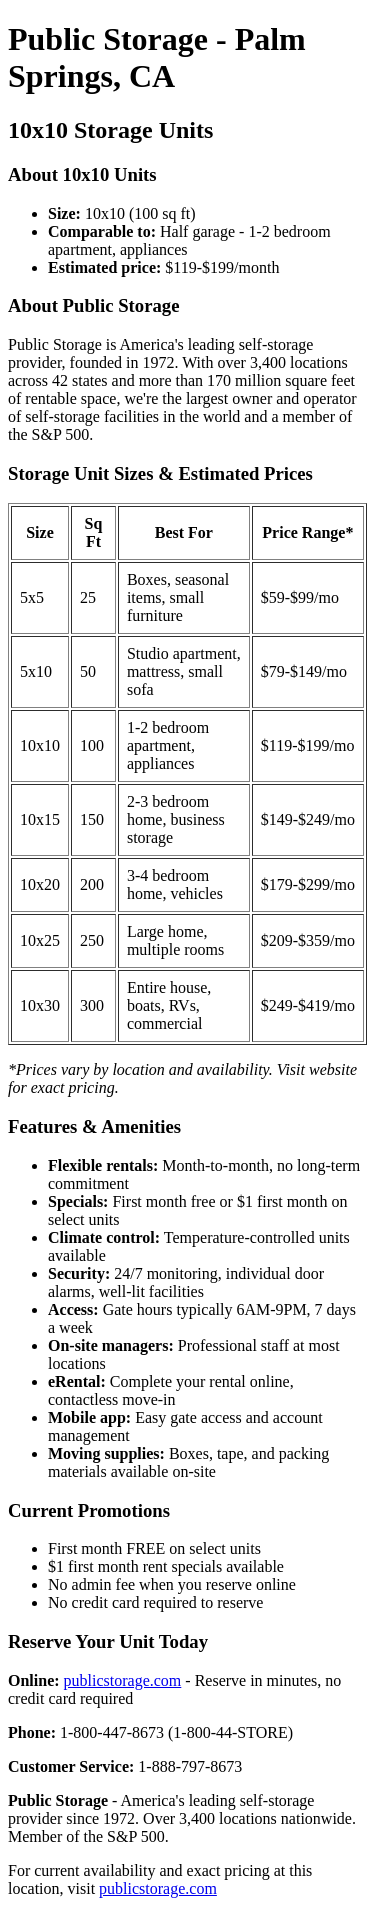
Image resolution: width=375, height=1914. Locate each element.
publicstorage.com (123, 1680)
